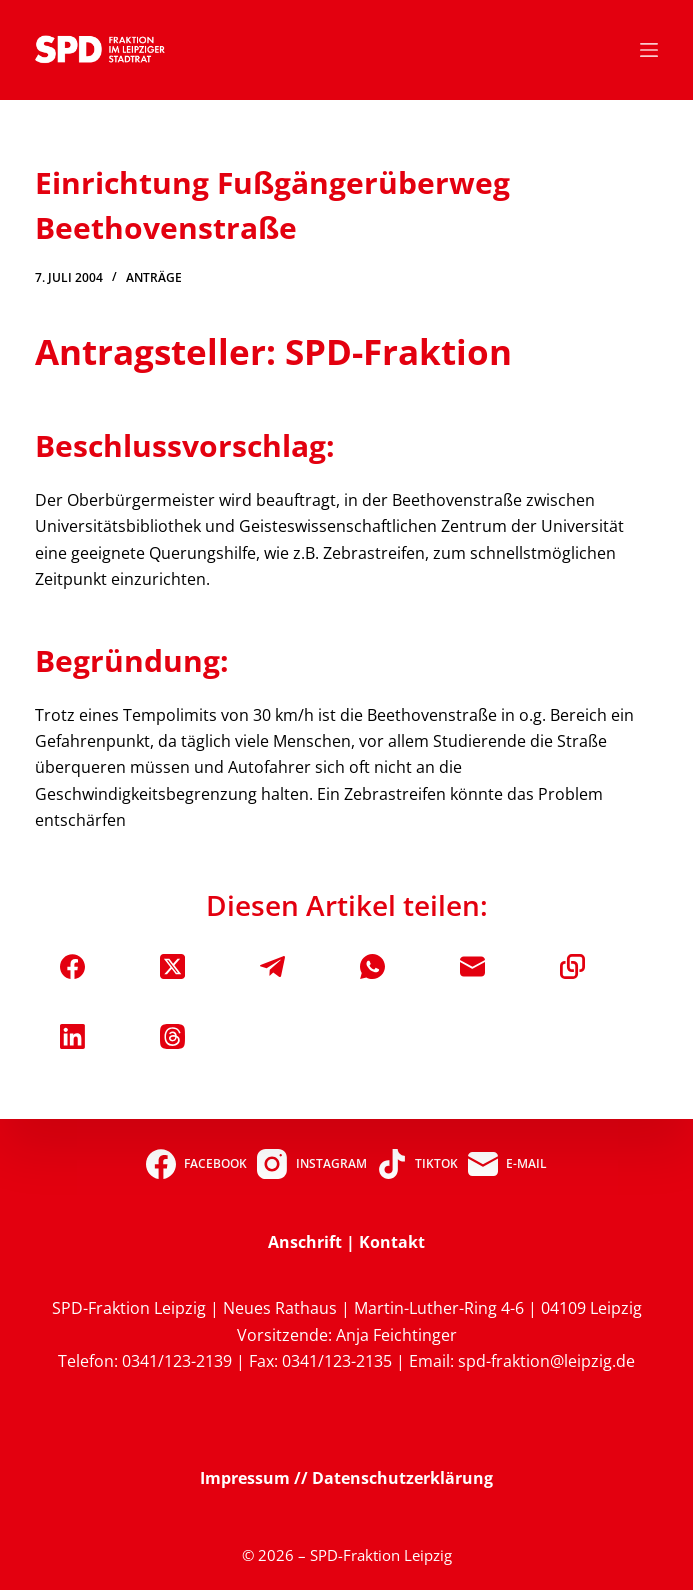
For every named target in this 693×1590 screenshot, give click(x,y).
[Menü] (649, 50)
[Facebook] (72, 966)
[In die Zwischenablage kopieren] (572, 966)
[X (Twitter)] (172, 966)
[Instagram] (311, 1164)
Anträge (154, 277)
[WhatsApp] (372, 966)
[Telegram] (272, 966)
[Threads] (172, 1036)
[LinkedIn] (72, 1036)
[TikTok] (417, 1164)
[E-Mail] (472, 966)
